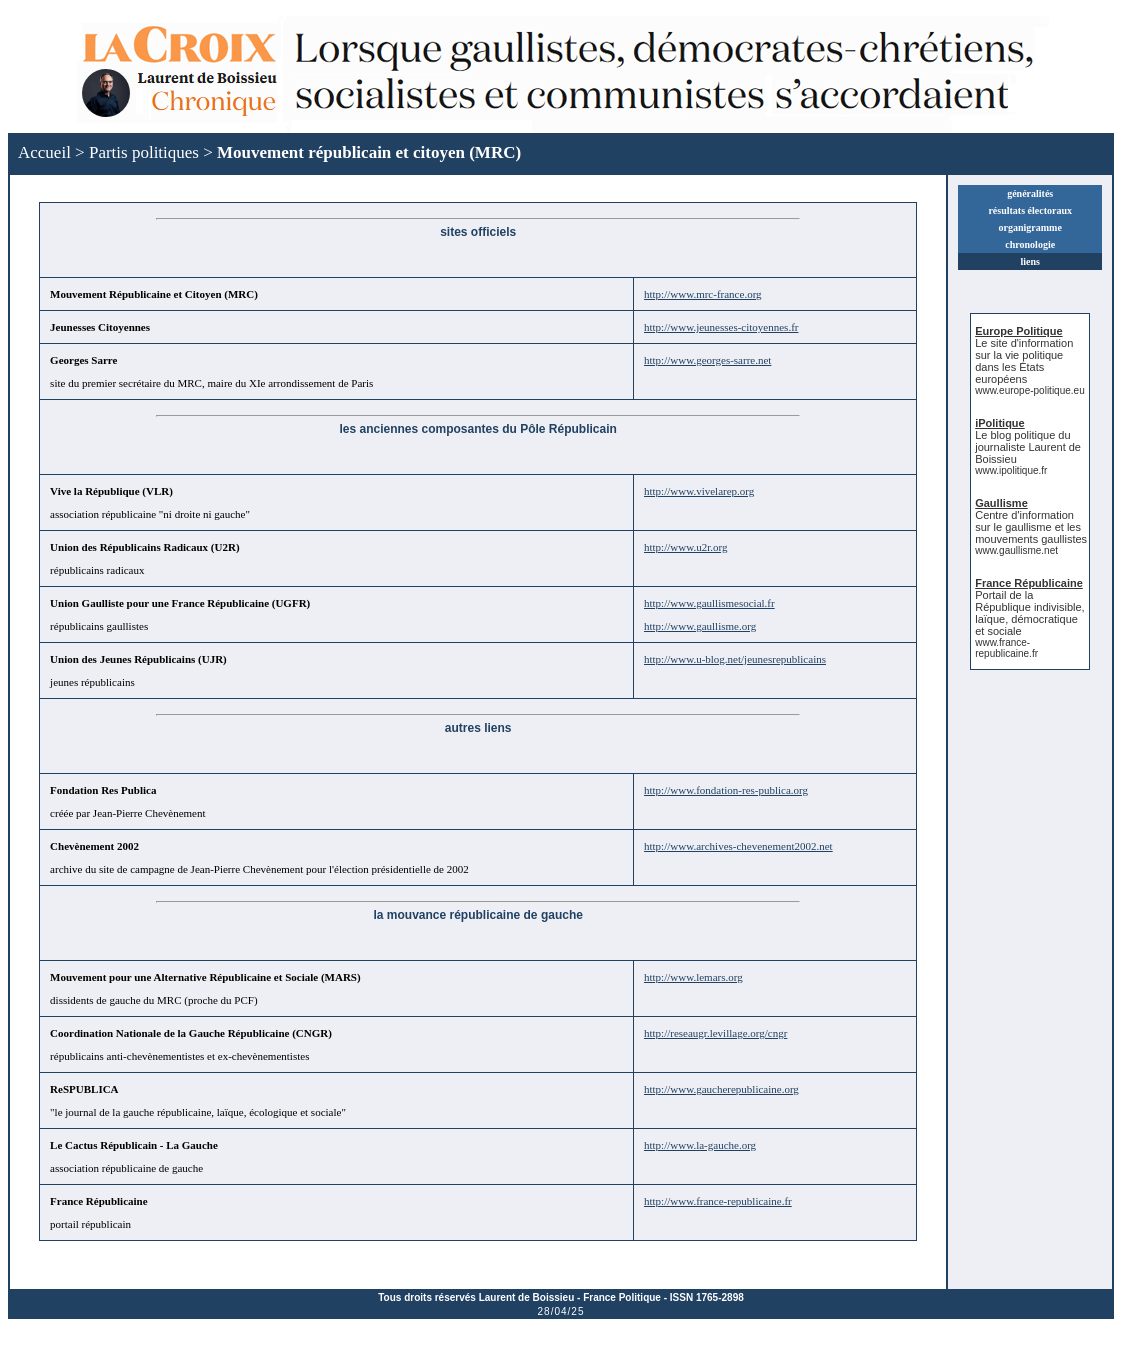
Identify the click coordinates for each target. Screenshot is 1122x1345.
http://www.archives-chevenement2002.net (738, 846)
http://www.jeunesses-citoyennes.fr (721, 327)
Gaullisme (1001, 503)
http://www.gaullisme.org (700, 626)
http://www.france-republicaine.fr (718, 1201)
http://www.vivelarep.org (699, 491)
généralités (1030, 193)
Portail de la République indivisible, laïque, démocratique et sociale (1029, 613)
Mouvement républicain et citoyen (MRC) (369, 152)
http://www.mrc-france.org (703, 294)
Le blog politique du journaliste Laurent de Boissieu (1028, 447)
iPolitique (1000, 423)
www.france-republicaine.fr (1006, 648)
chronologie (1030, 244)
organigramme (1030, 227)
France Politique (622, 1297)
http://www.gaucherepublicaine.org (721, 1089)
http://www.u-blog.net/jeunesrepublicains (735, 659)
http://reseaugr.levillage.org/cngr (715, 1033)
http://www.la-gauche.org (700, 1145)
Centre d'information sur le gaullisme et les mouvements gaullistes (1031, 527)
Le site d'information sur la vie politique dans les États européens (1024, 361)
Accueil (44, 152)
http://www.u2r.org (685, 547)
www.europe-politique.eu (1030, 390)
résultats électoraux (1030, 210)
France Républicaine (1029, 583)
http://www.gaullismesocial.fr (709, 603)
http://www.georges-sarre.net (707, 360)
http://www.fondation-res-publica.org (726, 790)
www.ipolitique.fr (1011, 470)
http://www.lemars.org (693, 977)
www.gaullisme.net (1016, 550)
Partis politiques (144, 152)
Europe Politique (1018, 331)
